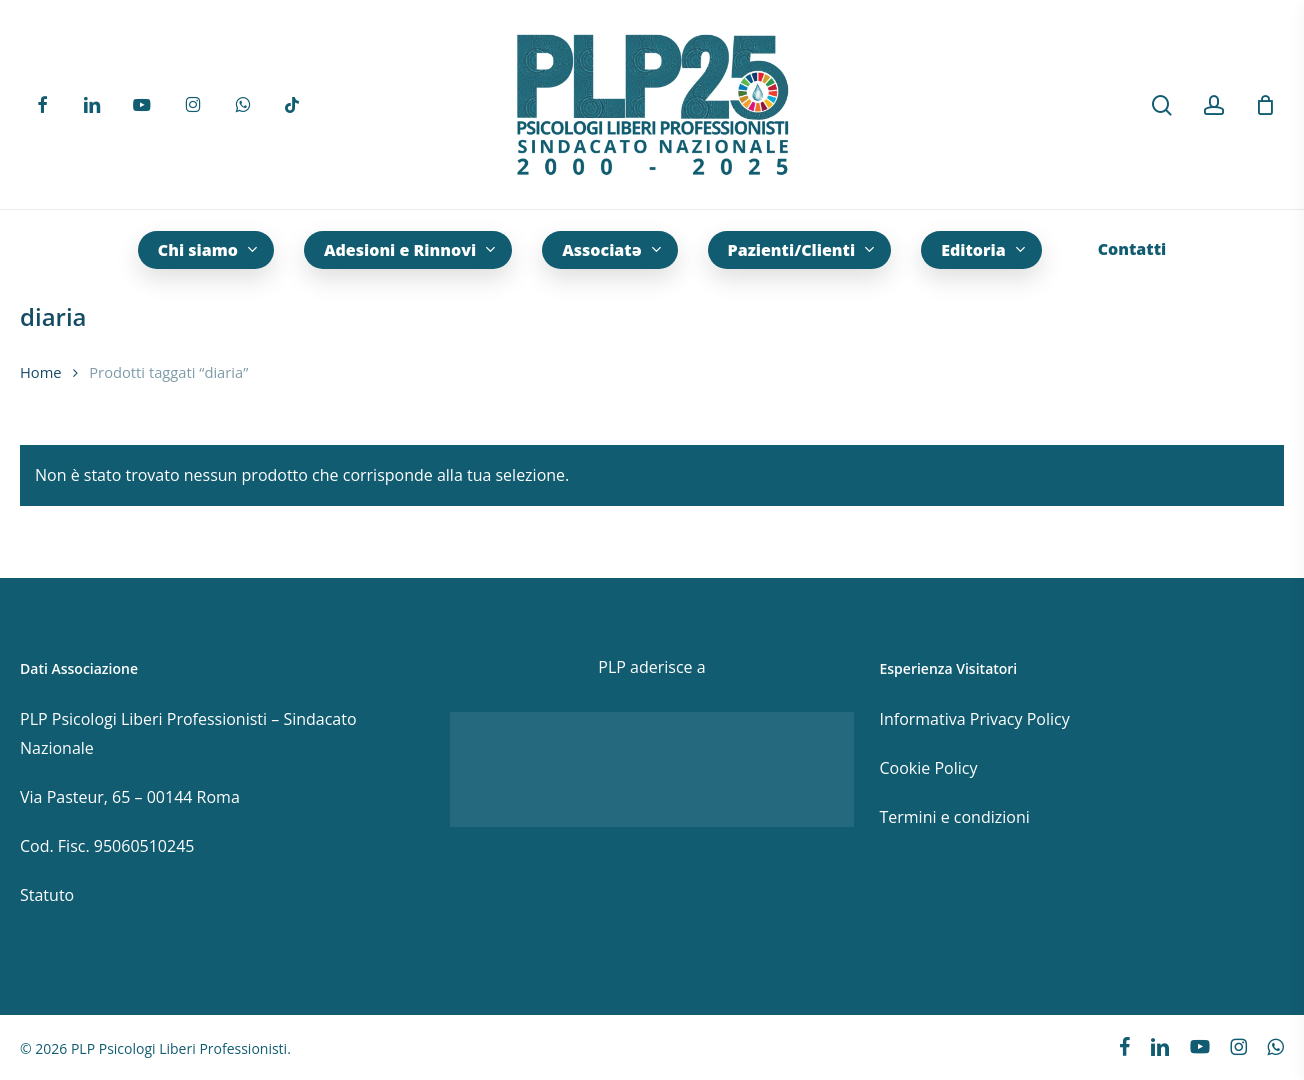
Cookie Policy (928, 768)
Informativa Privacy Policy (974, 719)
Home (41, 372)
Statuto (47, 895)
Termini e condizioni (954, 817)
